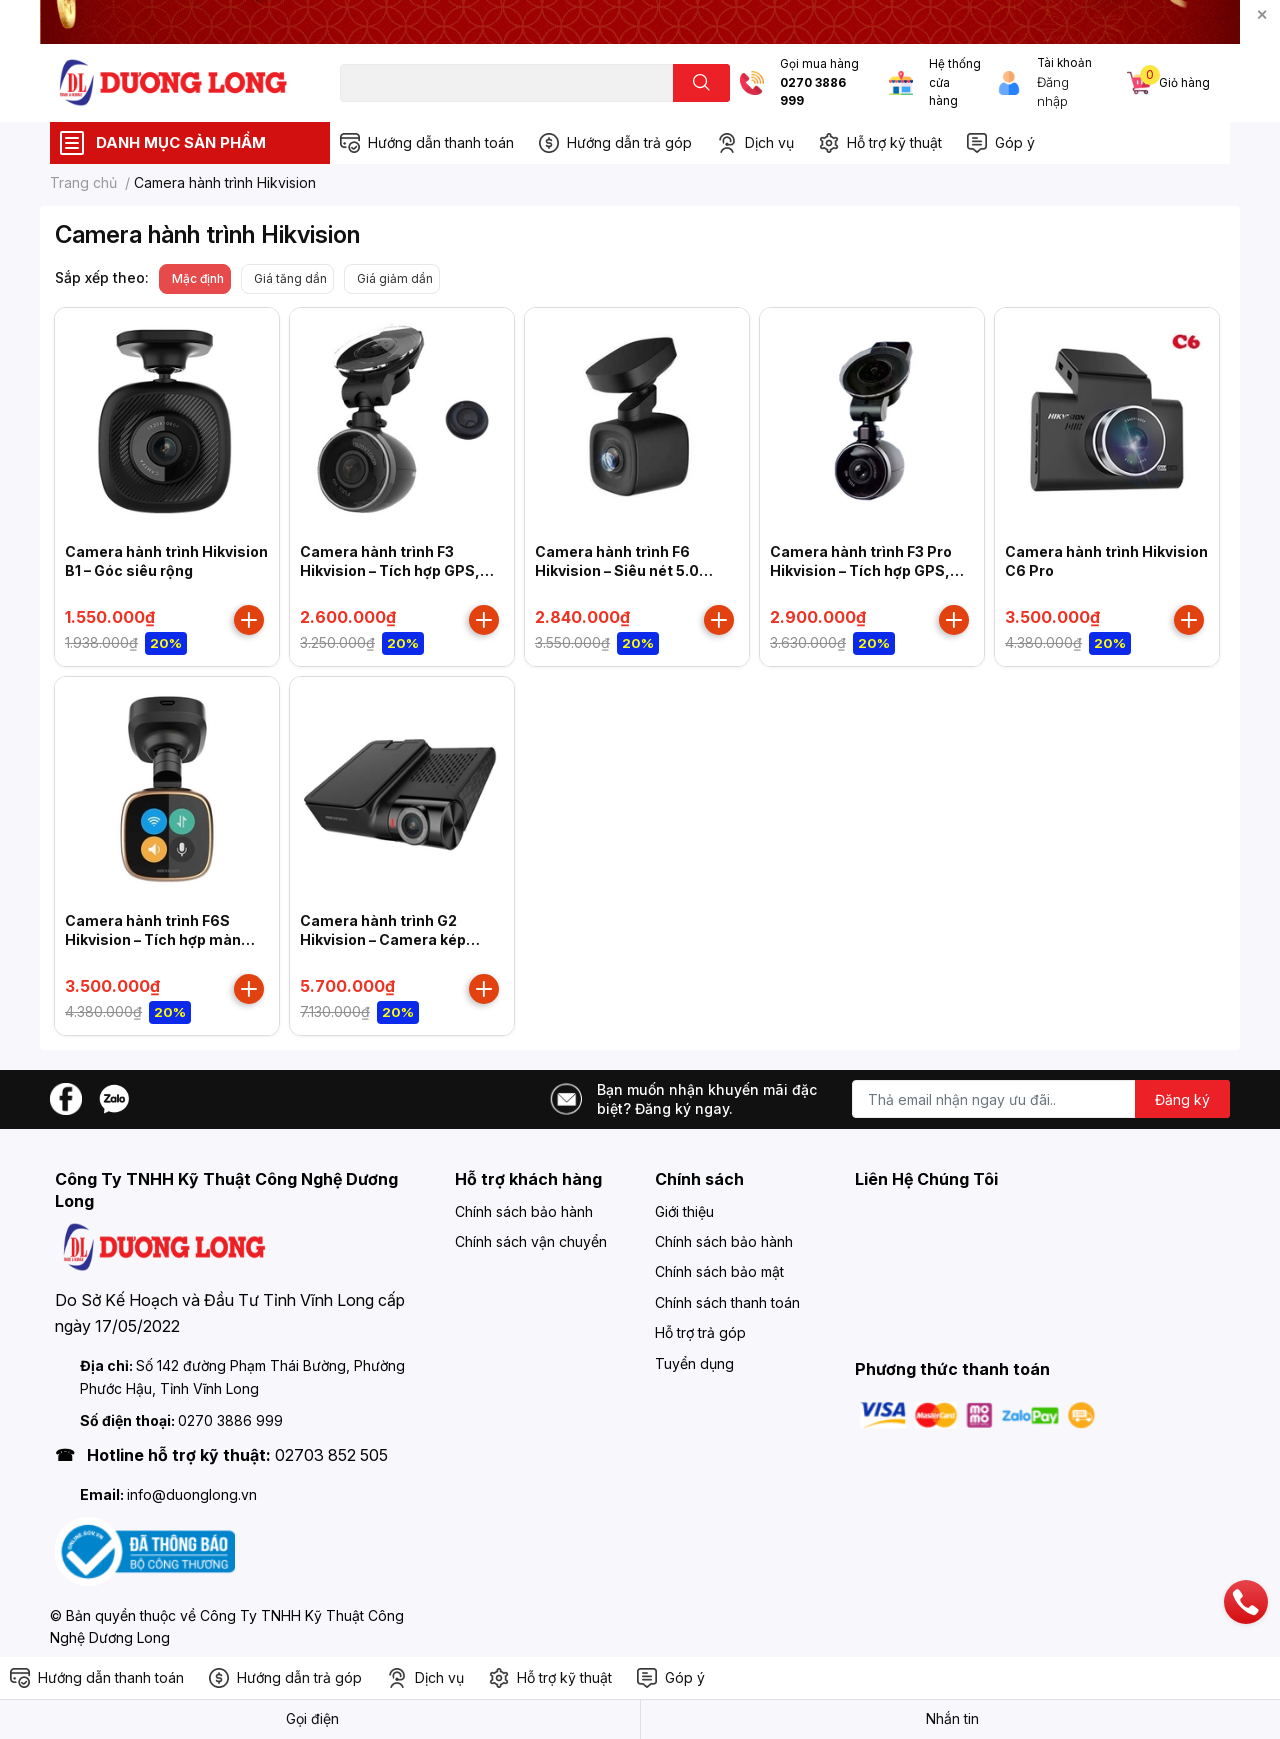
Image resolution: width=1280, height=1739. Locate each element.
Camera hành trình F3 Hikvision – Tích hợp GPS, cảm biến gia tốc (390, 571)
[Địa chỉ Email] (1041, 1099)
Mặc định (198, 278)
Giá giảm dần (395, 278)
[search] (701, 83)
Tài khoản (1064, 63)
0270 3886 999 (813, 92)
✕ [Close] (1262, 14)
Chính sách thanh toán (727, 1302)
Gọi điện (312, 1718)
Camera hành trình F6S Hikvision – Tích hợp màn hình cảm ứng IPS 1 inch (153, 940)
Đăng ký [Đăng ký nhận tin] (1182, 1099)
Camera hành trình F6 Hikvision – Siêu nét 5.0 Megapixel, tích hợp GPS (622, 571)
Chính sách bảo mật (719, 1271)
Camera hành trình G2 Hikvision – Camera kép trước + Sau (383, 940)
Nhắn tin (952, 1718)
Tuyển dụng (694, 1363)
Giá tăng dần (290, 278)
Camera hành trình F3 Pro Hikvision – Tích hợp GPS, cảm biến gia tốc (861, 571)
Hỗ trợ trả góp (700, 1332)
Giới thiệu (684, 1211)
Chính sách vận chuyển (531, 1241)
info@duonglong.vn (192, 1494)
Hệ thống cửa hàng (955, 82)
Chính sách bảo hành (524, 1211)
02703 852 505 (331, 1455)
